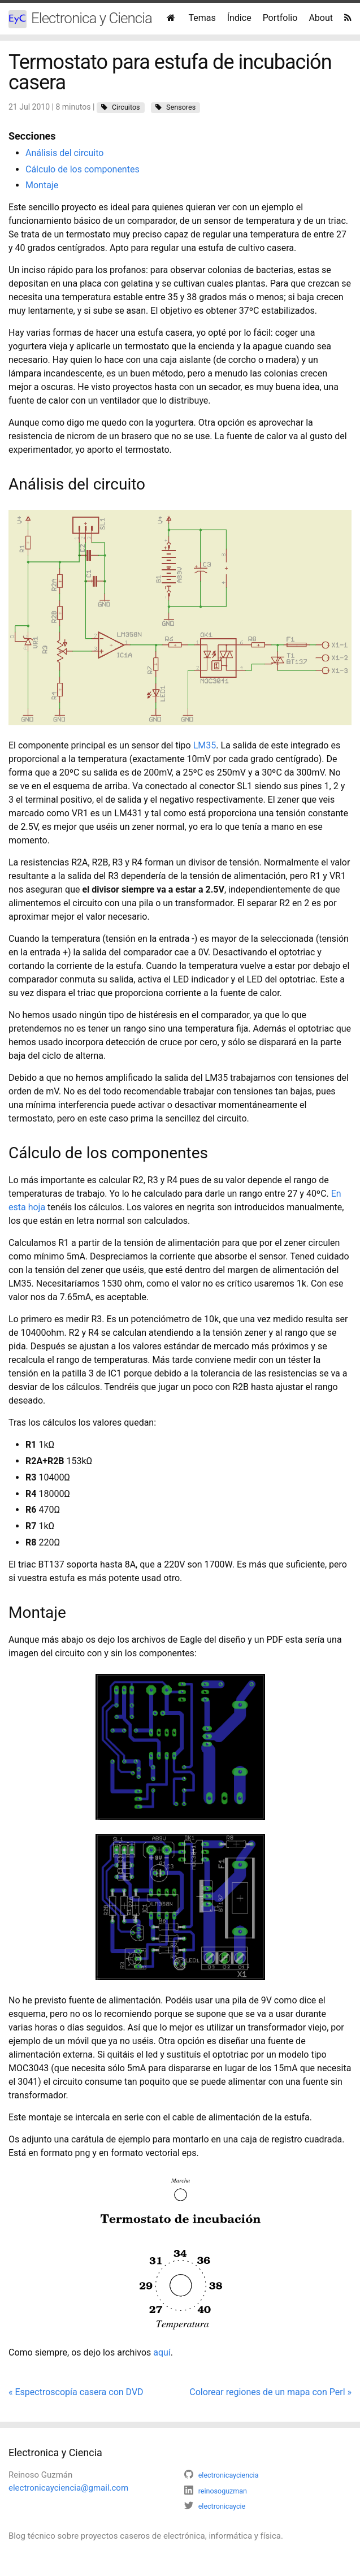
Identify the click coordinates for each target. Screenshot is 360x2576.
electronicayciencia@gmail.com (68, 2488)
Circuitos (126, 107)
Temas (201, 17)
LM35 (204, 745)
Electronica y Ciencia (80, 19)
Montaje (41, 185)
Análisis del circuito (64, 153)
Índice (239, 17)
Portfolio (280, 17)
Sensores (181, 107)
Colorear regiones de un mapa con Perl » (270, 2392)
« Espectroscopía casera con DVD (76, 2392)
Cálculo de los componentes (82, 169)
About (321, 17)
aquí (162, 2352)
